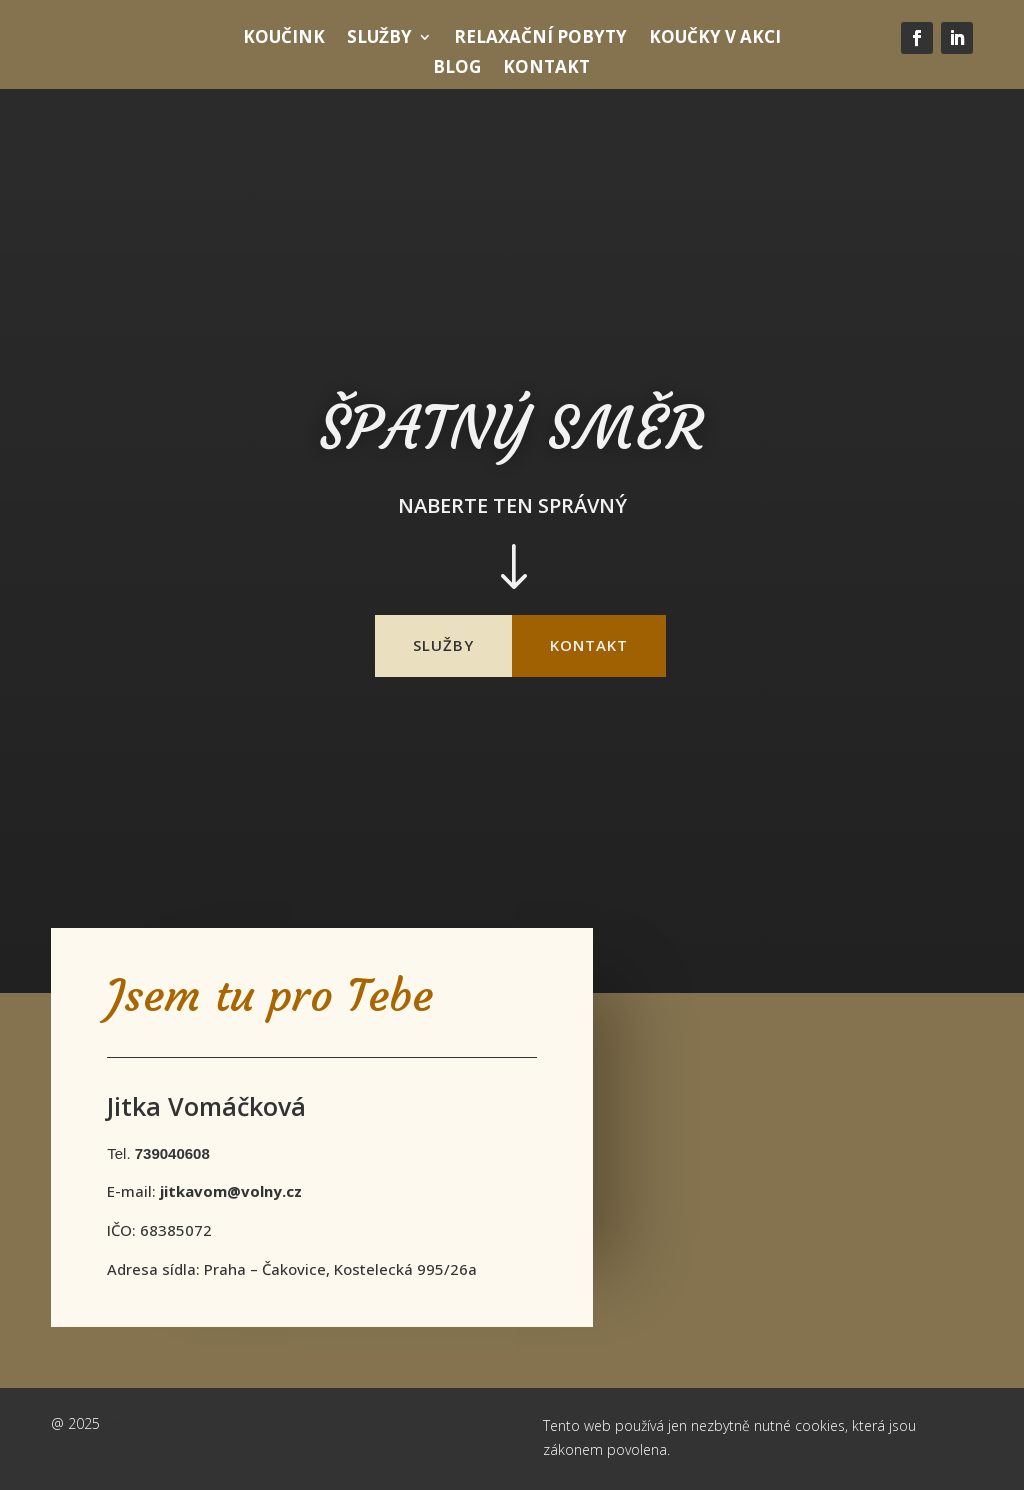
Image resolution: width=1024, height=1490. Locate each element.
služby (443, 645)
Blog (457, 69)
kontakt (589, 645)
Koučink (284, 39)
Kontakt (546, 69)
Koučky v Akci (715, 39)
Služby (379, 39)
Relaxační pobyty (540, 39)
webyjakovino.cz (155, 1423)
